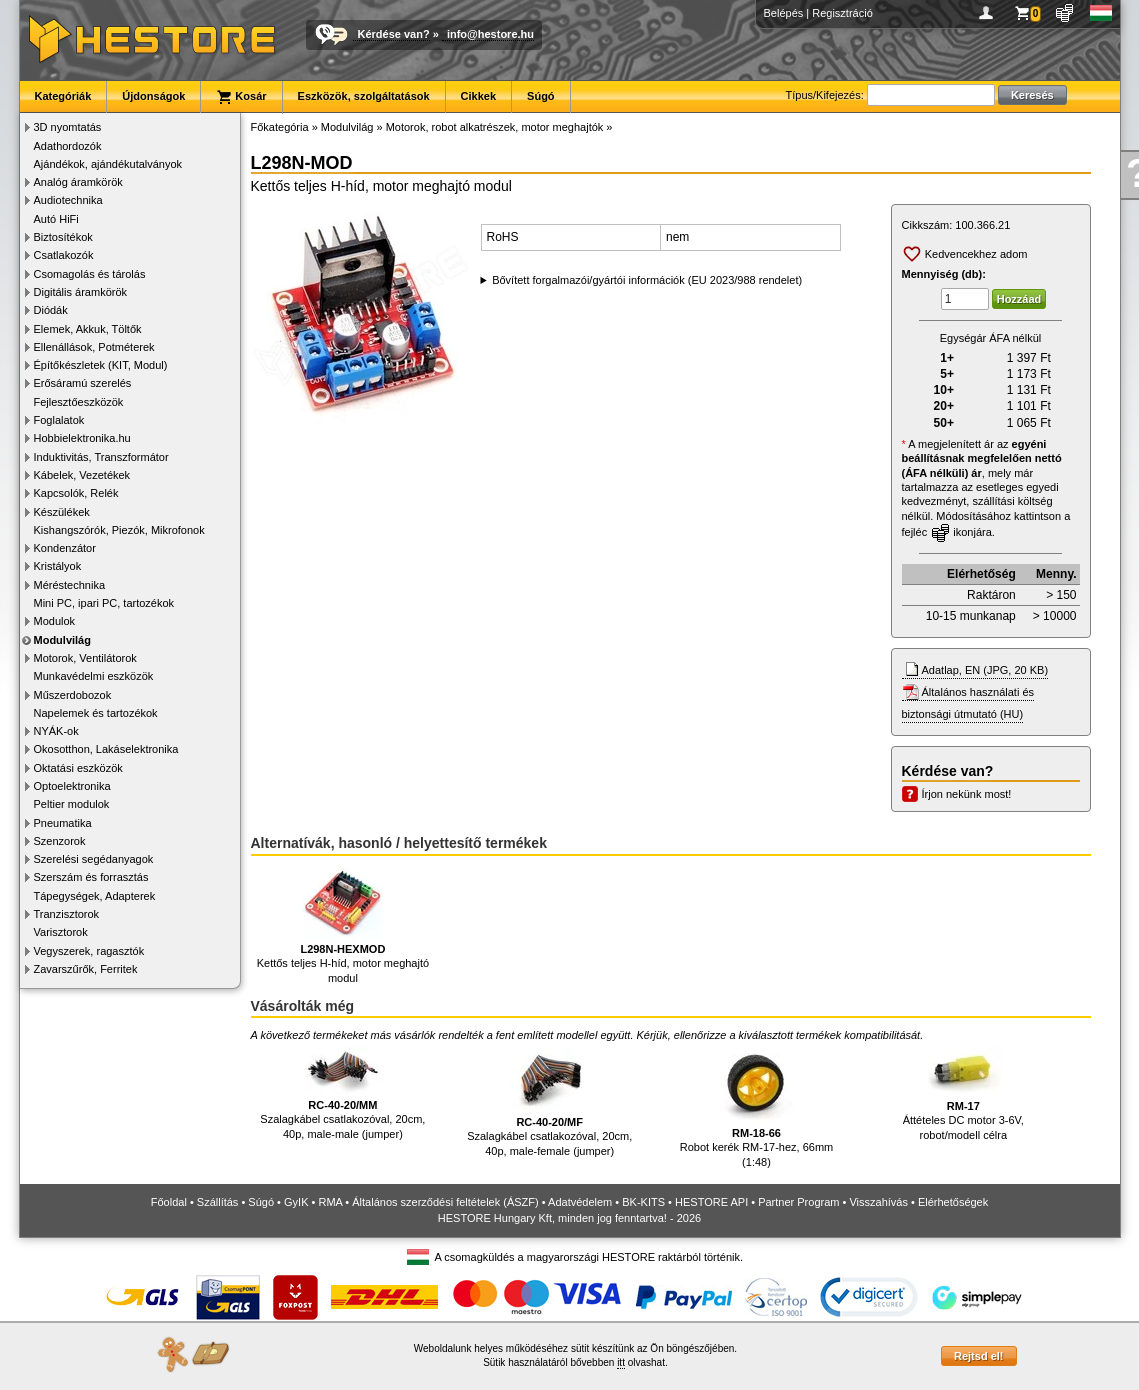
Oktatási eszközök (78, 768)
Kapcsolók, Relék (76, 493)
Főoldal (169, 1202)
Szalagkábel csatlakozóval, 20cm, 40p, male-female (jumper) (549, 1101)
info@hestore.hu (490, 34)
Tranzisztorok (67, 914)
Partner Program (798, 1202)
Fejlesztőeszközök (79, 402)
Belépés (784, 13)
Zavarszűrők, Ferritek (86, 969)
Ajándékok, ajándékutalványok (108, 164)
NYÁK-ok (56, 731)
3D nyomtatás (68, 127)
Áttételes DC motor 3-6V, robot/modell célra (963, 1093)
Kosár (241, 97)
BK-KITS (643, 1202)
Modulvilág (62, 640)
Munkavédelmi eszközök (94, 676)
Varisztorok (61, 932)
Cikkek (478, 96)
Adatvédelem (580, 1202)
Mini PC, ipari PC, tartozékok (104, 603)
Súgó (541, 96)
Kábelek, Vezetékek (82, 475)
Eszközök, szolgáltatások (364, 96)
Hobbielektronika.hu (82, 438)
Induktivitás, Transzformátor (101, 457)
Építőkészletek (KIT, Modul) (101, 365)
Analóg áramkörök (78, 182)
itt (621, 1362)
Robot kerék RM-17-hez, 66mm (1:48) (756, 1107)
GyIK (296, 1202)
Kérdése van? (394, 34)
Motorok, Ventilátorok (85, 658)
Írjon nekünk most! (967, 794)
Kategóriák (63, 96)
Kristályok (58, 566)
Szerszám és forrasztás (91, 877)
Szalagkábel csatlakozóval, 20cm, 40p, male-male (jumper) (342, 1093)
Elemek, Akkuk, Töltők (88, 329)
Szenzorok (60, 841)
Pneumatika (63, 823)
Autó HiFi (56, 219)
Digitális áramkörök (81, 292)
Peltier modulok (72, 804)
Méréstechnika (70, 585)
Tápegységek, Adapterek (95, 896)
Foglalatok (59, 420)
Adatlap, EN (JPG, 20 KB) (985, 670)
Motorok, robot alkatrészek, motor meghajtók (495, 127)
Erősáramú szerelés (83, 383)
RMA (330, 1202)
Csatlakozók (64, 255)
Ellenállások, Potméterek (94, 347)
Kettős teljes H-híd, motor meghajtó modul (343, 925)
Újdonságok (153, 96)
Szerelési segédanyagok (94, 859)
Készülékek (62, 512)
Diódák (51, 310)
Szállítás (218, 1202)
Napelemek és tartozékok (96, 713)
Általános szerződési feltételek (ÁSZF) (445, 1202)
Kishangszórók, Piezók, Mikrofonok (119, 530)
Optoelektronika (72, 786)
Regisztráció (842, 13)
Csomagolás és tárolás (90, 274)
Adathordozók (68, 146)
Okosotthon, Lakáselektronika (106, 749)
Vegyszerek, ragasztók (89, 951)
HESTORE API (711, 1202)
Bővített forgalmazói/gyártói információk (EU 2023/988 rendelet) (647, 280)
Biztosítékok (63, 237)
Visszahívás (878, 1202)
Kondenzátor (65, 548)
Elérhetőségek (953, 1202)
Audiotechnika (68, 200)
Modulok (55, 621)
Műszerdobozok (73, 695)
